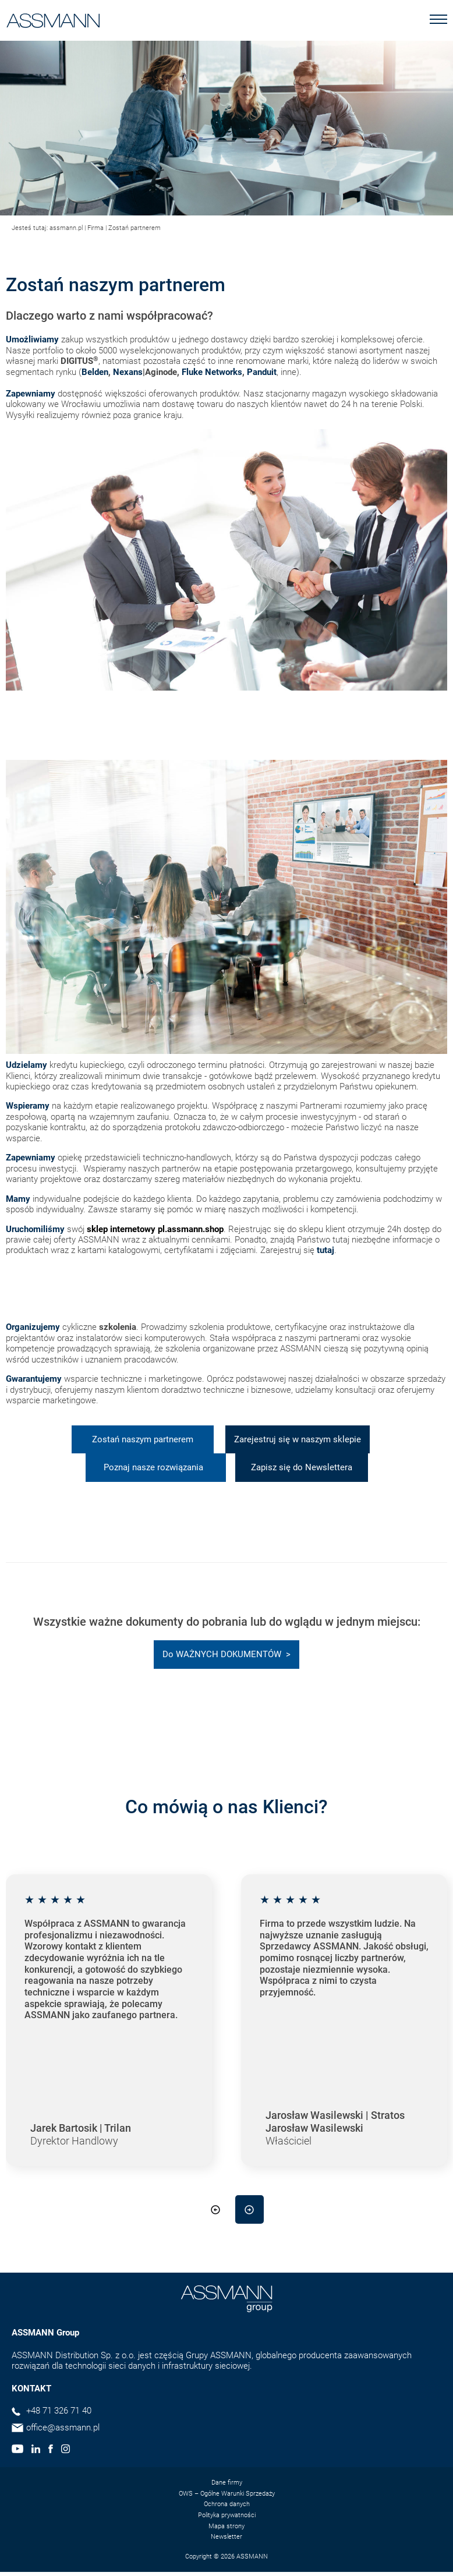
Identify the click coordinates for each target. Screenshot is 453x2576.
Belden (95, 372)
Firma (95, 228)
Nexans (128, 372)
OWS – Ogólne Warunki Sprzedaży (227, 2493)
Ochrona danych (227, 2504)
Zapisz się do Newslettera (301, 1467)
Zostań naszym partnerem (142, 1439)
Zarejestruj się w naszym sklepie (297, 1439)
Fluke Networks (212, 372)
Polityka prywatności (227, 2515)
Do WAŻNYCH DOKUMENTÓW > (226, 1654)
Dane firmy (226, 2482)
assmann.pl (66, 228)
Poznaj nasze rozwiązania (155, 1467)
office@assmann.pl (63, 2427)
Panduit (262, 372)
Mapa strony (226, 2526)
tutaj (325, 1250)
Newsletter (226, 2536)
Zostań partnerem (134, 228)
